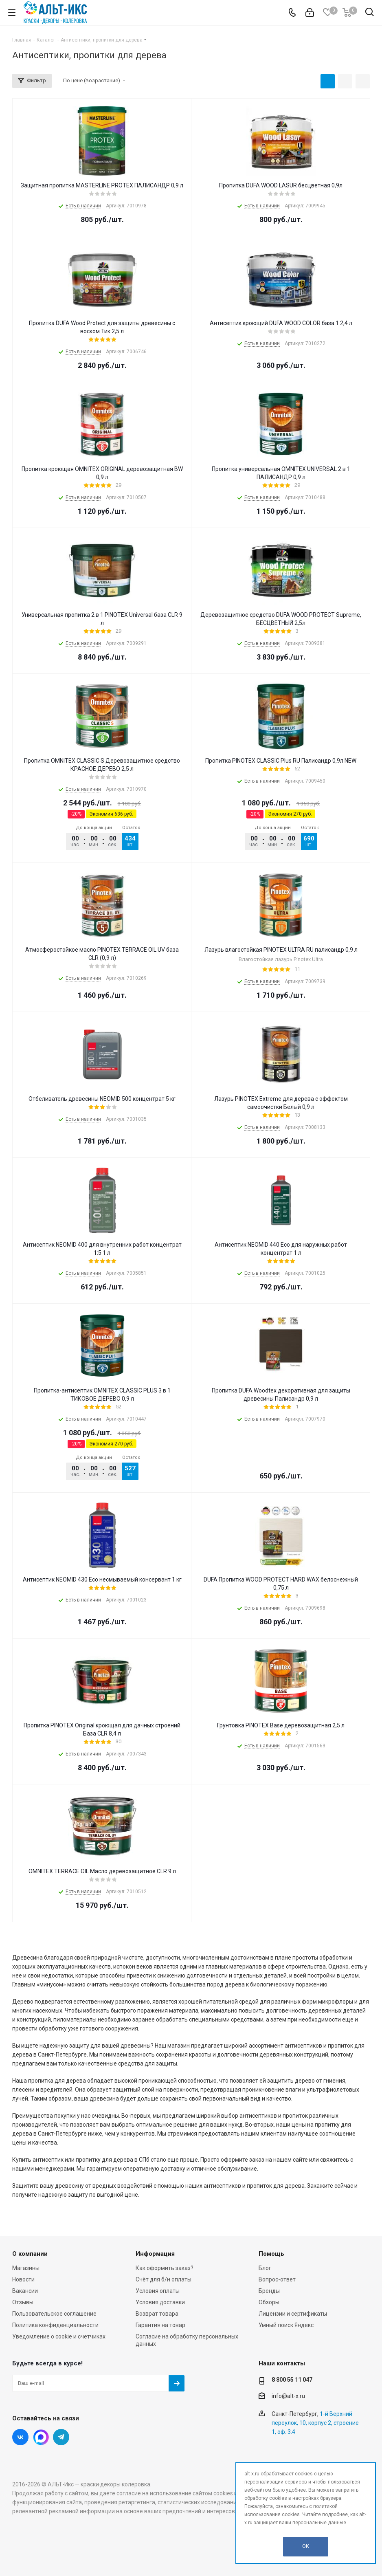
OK (305, 2546)
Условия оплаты (158, 2291)
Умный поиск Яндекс (286, 2325)
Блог (265, 2268)
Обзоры (269, 2302)
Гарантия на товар (160, 2325)
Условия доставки (160, 2302)
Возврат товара (157, 2313)
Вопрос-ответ (277, 2279)
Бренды (269, 2291)
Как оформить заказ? (164, 2268)
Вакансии (25, 2291)
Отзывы (22, 2302)
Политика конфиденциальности (55, 2325)
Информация (155, 2253)
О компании (30, 2253)
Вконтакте (20, 2437)
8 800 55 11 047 (292, 2379)
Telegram (61, 2437)
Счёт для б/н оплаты (163, 2279)
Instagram (41, 2437)
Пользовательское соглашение (54, 2313)
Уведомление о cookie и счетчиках (58, 2336)
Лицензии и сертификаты (293, 2313)
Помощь (271, 2253)
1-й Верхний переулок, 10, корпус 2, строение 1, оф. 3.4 (315, 2423)
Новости (23, 2279)
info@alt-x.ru (288, 2396)
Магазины (26, 2268)
